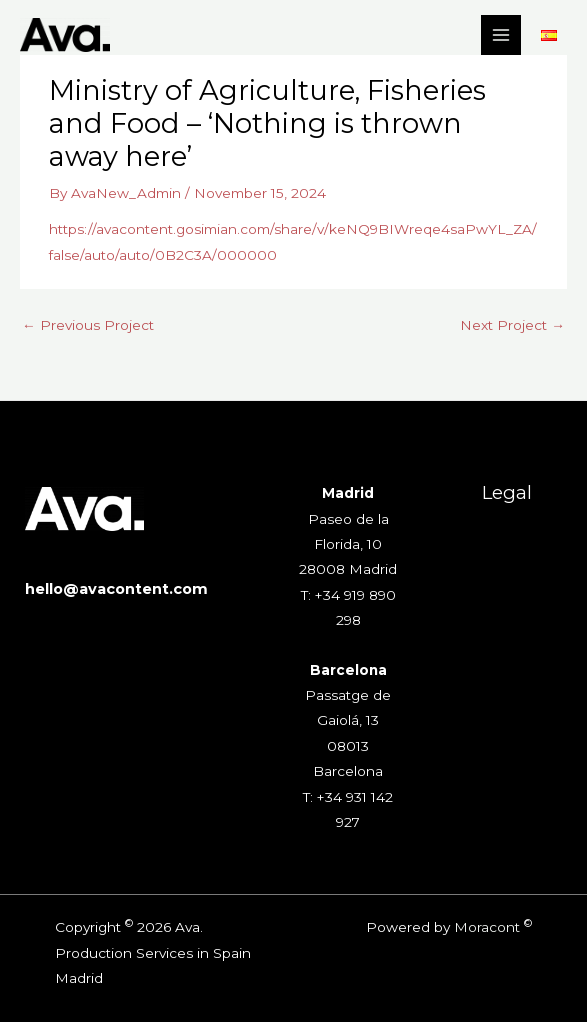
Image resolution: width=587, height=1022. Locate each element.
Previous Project (88, 325)
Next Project (512, 325)
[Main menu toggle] (501, 35)
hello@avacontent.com (116, 589)
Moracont (487, 927)
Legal (507, 492)
